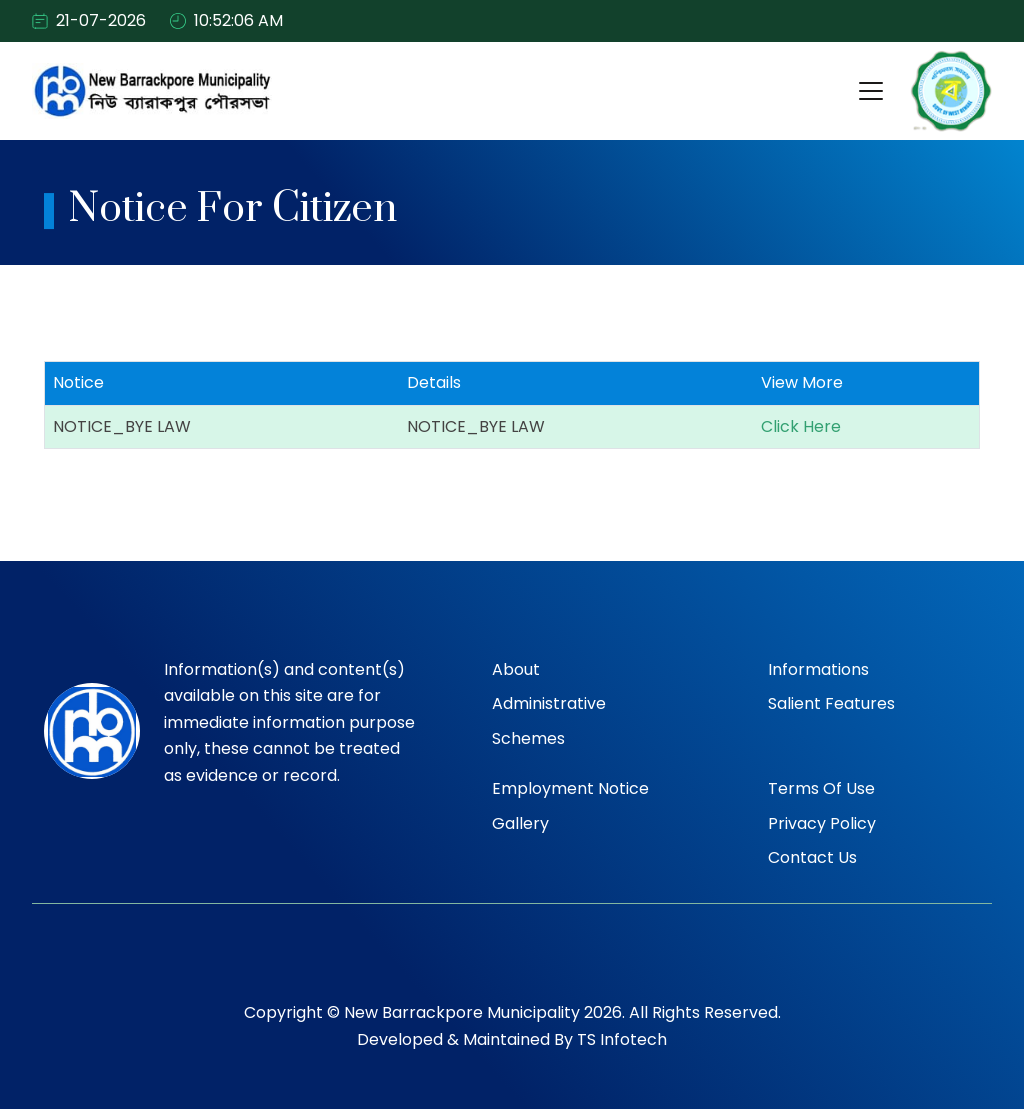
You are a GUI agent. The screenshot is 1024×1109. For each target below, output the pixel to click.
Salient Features (831, 703)
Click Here (801, 427)
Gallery (520, 823)
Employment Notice (570, 788)
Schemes (528, 738)
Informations (818, 669)
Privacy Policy (822, 823)
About (516, 669)
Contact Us (812, 857)
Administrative (549, 703)
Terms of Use (821, 788)
